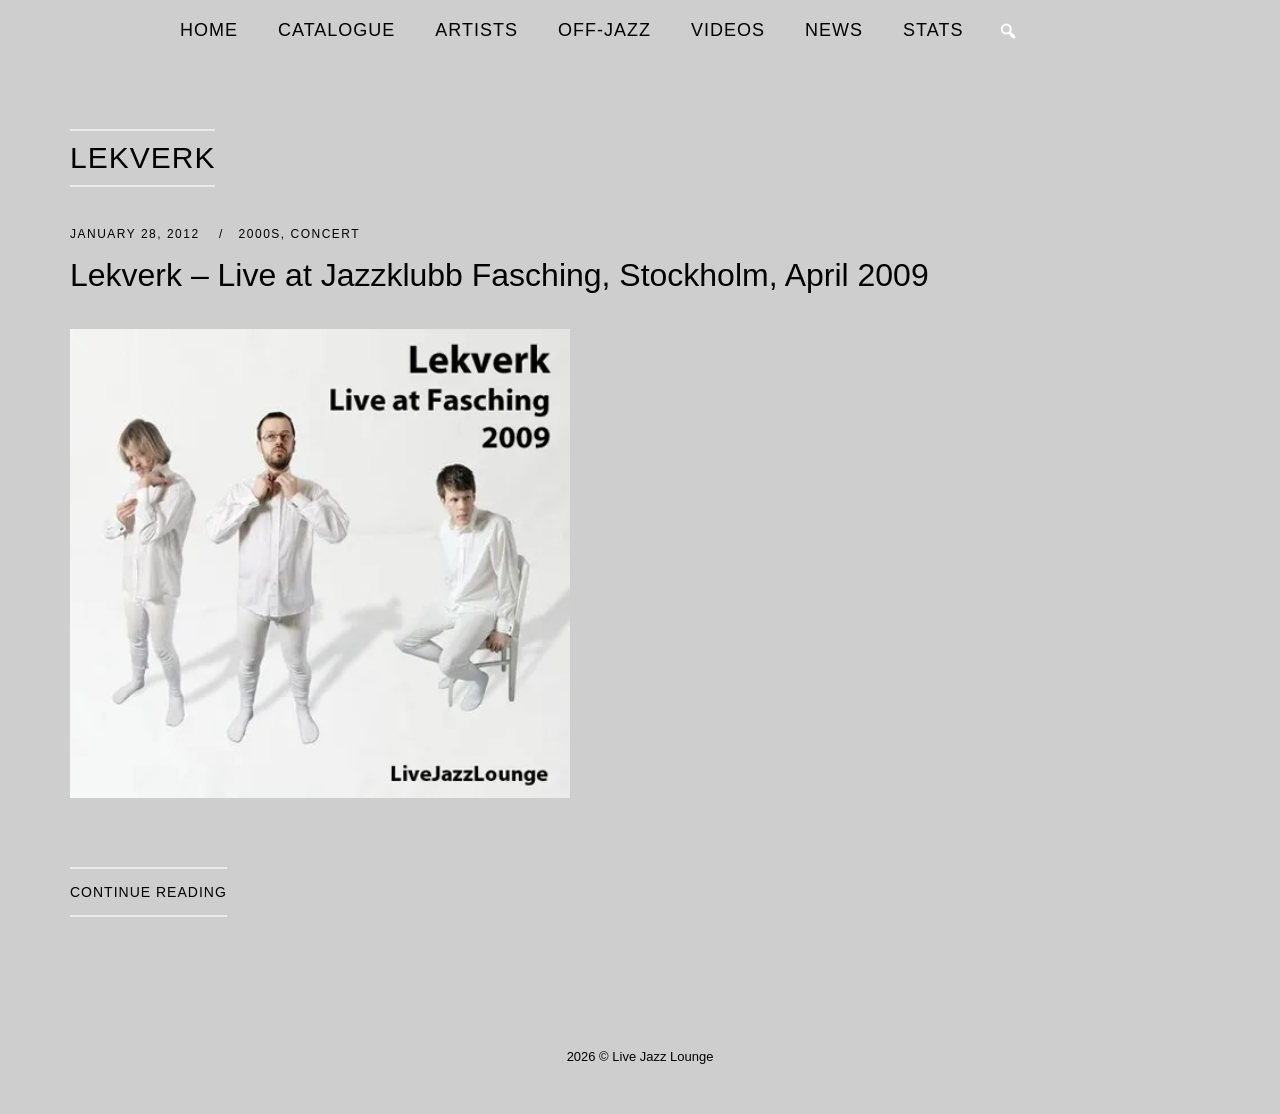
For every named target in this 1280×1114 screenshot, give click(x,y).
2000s (260, 234)
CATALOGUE (336, 30)
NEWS (834, 30)
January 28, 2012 (137, 234)
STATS (933, 30)
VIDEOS (728, 30)
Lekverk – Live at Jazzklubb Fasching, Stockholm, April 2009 (499, 275)
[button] (1008, 31)
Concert (325, 234)
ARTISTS (476, 30)
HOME (209, 30)
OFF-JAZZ (604, 30)
